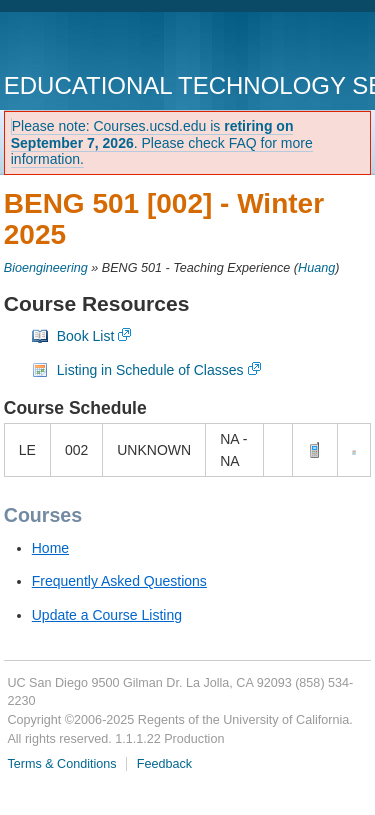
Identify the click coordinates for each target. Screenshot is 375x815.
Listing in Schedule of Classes (150, 370)
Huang (316, 268)
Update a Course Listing (107, 615)
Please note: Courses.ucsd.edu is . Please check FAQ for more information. (162, 143)
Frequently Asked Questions (119, 581)
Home (50, 548)
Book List (86, 336)
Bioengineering (46, 268)
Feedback (164, 764)
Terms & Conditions (61, 764)
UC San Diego (118, 44)
